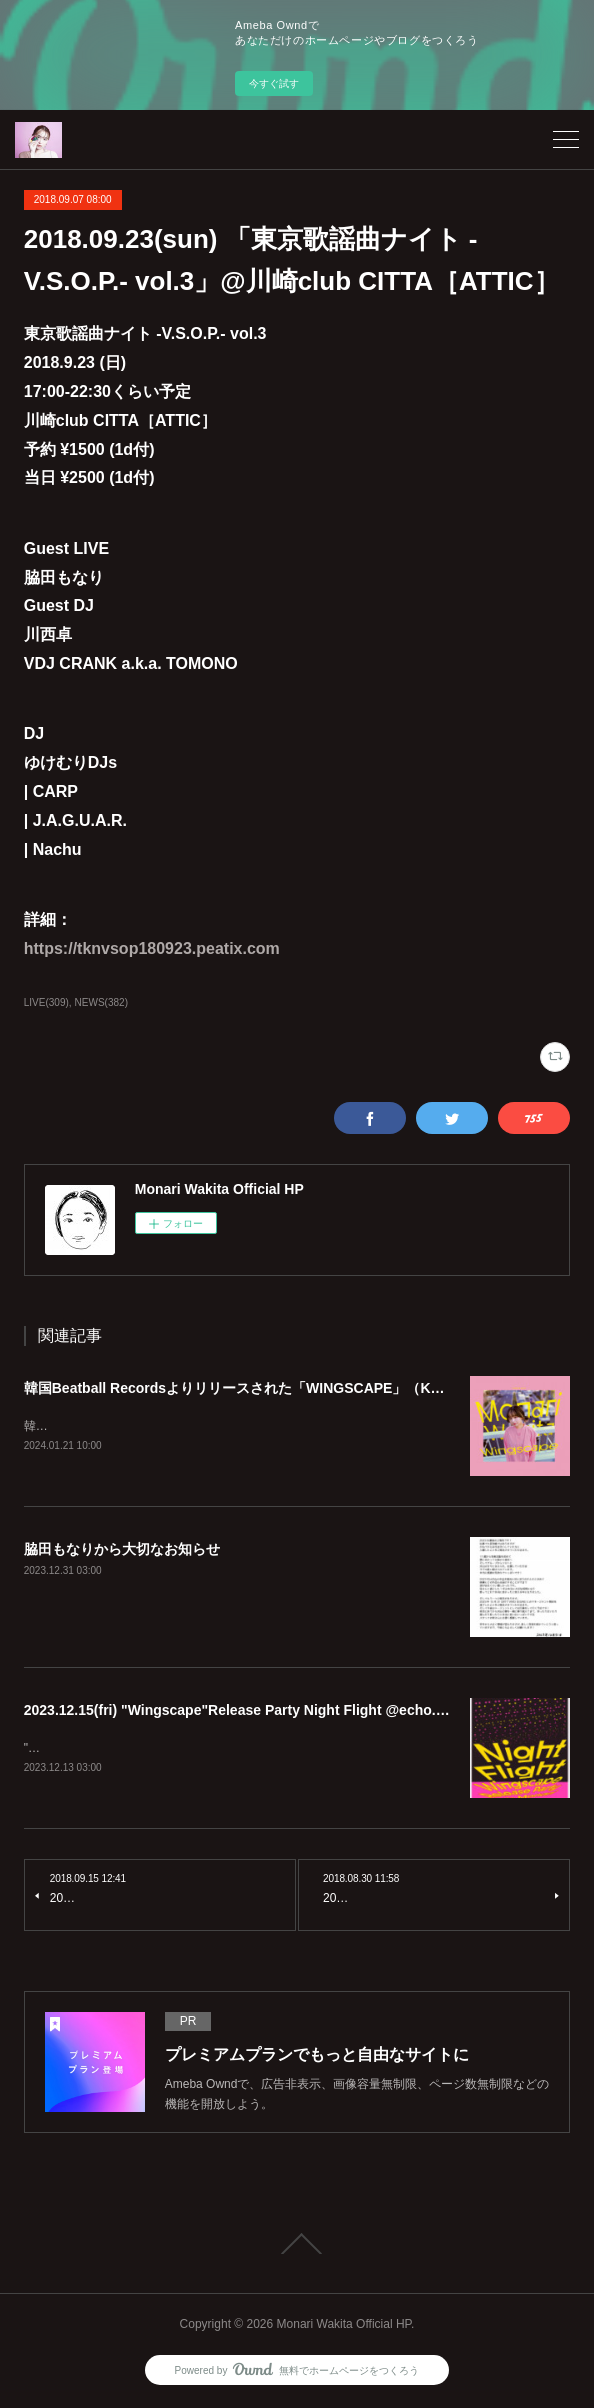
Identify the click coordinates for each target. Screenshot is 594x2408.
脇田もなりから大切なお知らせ (122, 1550)
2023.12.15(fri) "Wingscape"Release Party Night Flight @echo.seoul (248, 1711)
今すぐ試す (274, 83)
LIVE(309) (46, 1002)
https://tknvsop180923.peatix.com (152, 948)
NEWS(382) (101, 1002)
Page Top (297, 2246)
